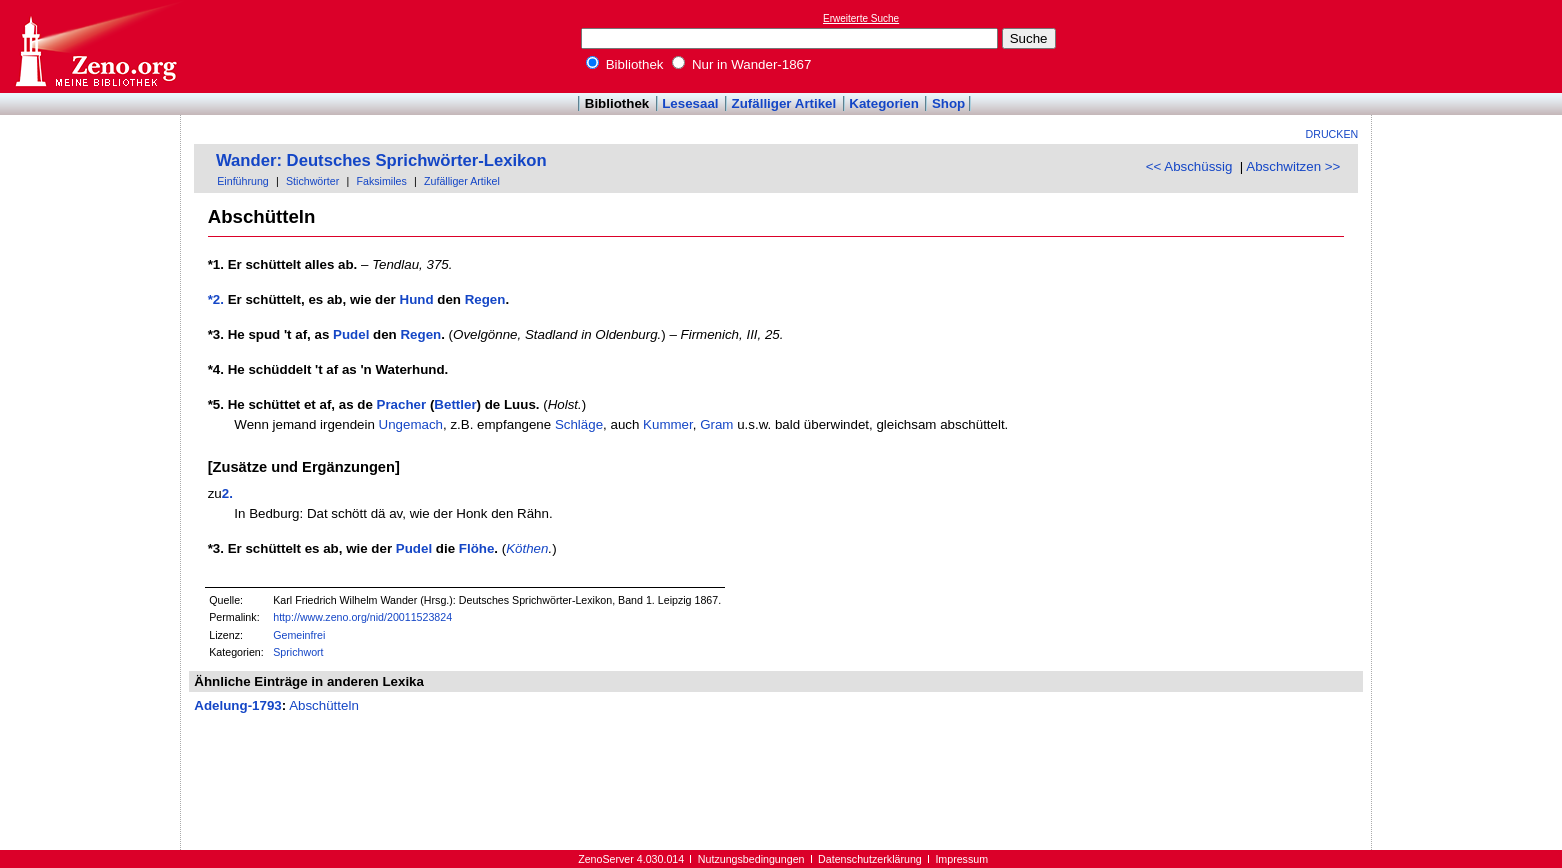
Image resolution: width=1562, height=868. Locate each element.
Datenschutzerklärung (870, 859)
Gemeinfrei (299, 635)
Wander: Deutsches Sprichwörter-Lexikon (381, 160)
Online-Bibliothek (95, 46)
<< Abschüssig (1189, 166)
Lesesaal (690, 103)
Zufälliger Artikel (784, 103)
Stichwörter (312, 181)
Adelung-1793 (237, 705)
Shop (948, 103)
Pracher (402, 404)
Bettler (455, 404)
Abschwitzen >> (1293, 166)
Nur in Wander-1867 (741, 64)
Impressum (961, 859)
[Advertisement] (1470, 46)
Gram (716, 424)
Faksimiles (381, 181)
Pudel (351, 334)
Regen (485, 299)
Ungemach (411, 424)
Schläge (579, 424)
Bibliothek (625, 64)
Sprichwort (298, 652)
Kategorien (884, 103)
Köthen (527, 548)
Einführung (243, 181)
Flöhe (477, 548)
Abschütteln (324, 705)
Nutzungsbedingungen (751, 859)
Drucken (1332, 134)
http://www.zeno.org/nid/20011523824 (362, 617)
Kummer (668, 424)
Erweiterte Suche (861, 18)
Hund (417, 299)
